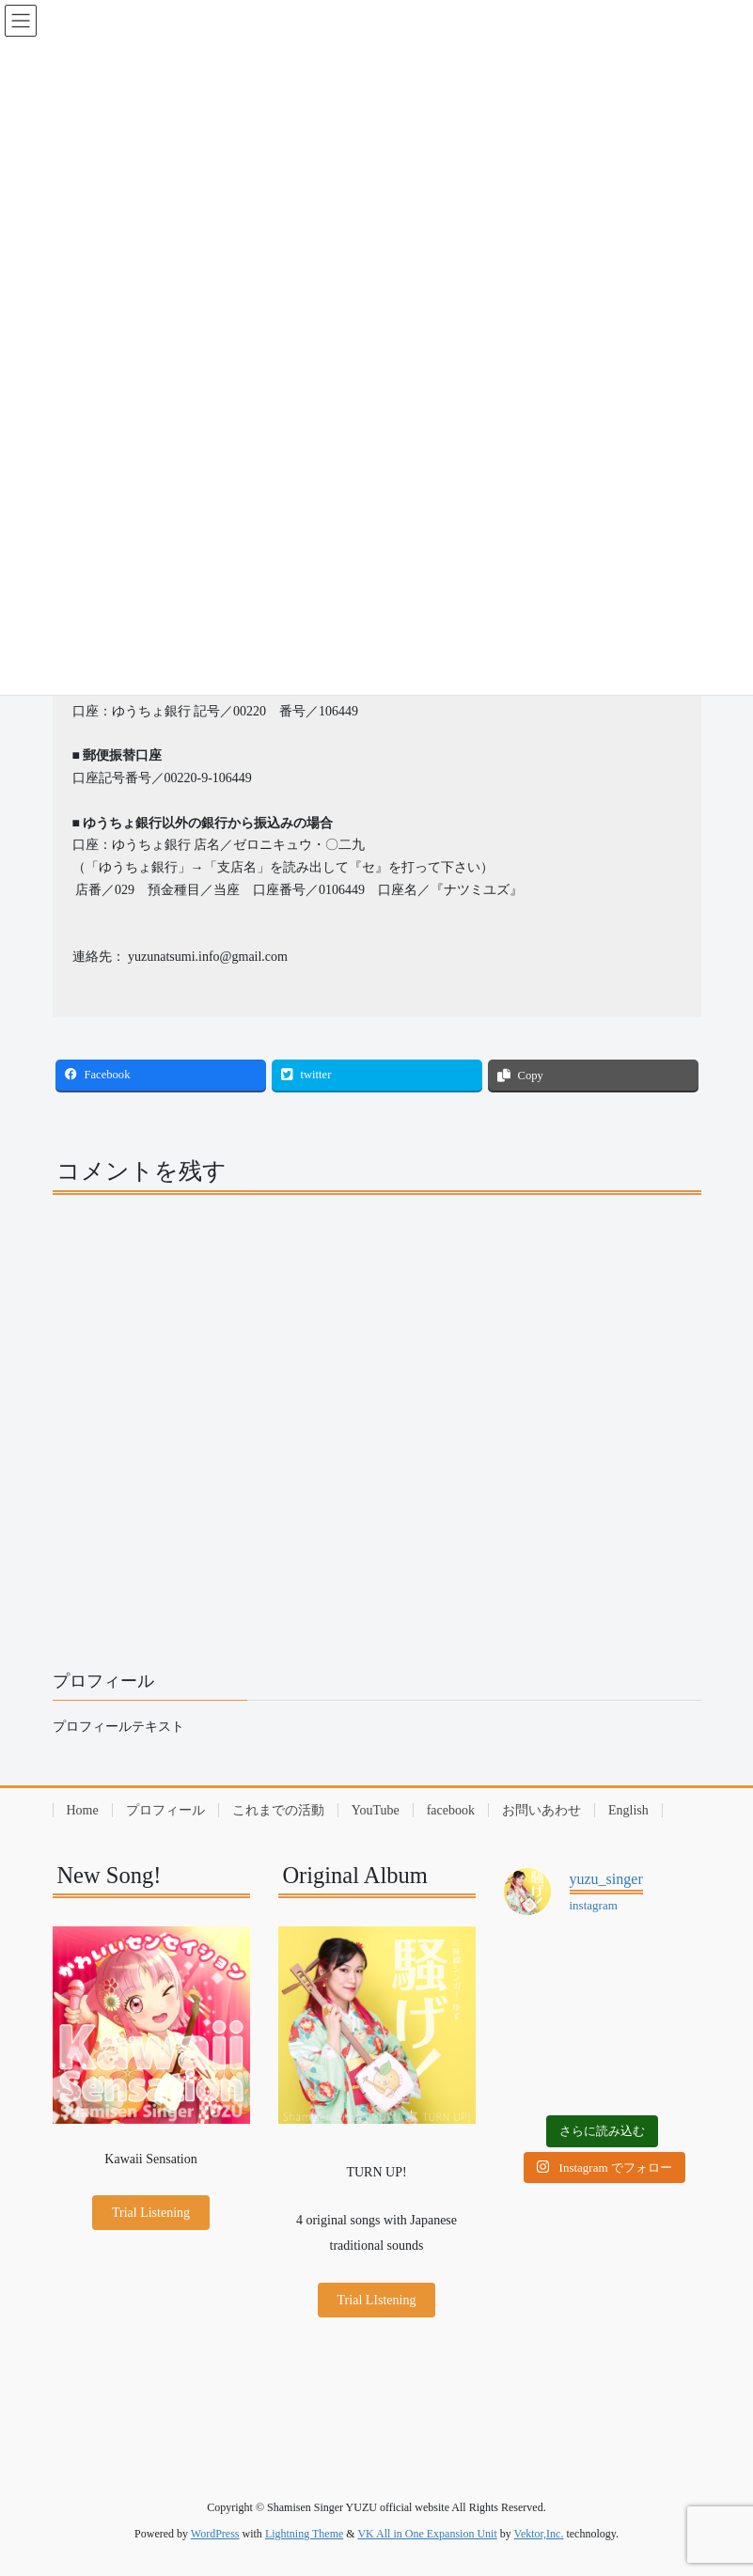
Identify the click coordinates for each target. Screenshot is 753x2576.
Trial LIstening (376, 2300)
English (628, 1810)
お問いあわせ (541, 1810)
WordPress (215, 2533)
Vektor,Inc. (539, 2533)
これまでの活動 (278, 1810)
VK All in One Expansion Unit (426, 2533)
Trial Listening (151, 2213)
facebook (451, 1810)
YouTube (376, 1810)
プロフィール (165, 1810)
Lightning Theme (304, 2533)
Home (83, 1810)
